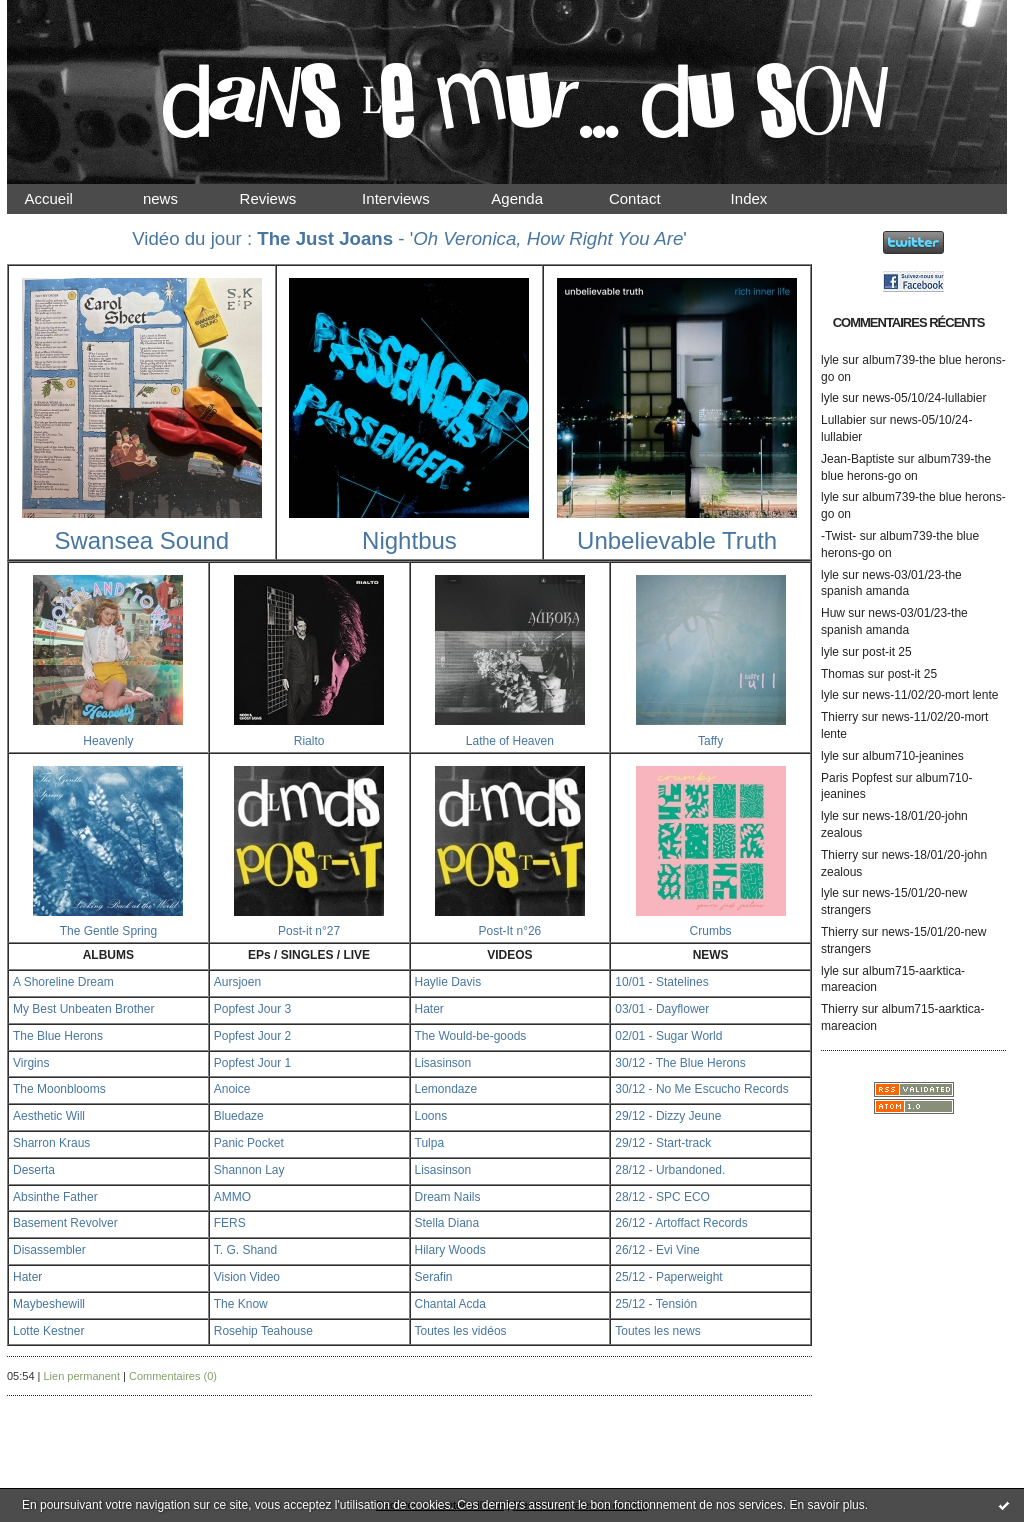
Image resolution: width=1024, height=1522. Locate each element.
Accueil (66, 198)
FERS (230, 1223)
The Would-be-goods (471, 1036)
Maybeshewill (49, 1304)
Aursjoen (237, 982)
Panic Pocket (249, 1143)
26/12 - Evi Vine (657, 1250)
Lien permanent (82, 1376)
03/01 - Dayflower (662, 1009)
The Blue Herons (58, 1036)
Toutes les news (657, 1331)
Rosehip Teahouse (263, 1331)
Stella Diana (447, 1223)
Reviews (287, 198)
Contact (652, 198)
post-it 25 (886, 652)
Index (765, 198)
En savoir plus (826, 1505)
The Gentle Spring (108, 931)
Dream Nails (448, 1197)
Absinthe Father (55, 1197)
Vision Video (247, 1277)
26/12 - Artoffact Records (681, 1223)
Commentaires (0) (173, 1376)
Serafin (434, 1277)
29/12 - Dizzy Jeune (668, 1116)
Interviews (413, 198)
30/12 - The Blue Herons (680, 1063)
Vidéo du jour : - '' (409, 238)
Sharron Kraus (51, 1143)
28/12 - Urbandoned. (670, 1170)
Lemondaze (446, 1089)
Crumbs (711, 931)
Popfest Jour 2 (252, 1036)
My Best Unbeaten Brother (83, 1009)
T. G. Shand (245, 1250)
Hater (429, 1009)
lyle (830, 360)
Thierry (839, 717)
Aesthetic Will (49, 1116)
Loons (431, 1116)
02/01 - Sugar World (668, 1036)
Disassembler (49, 1250)
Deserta (34, 1170)
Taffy (710, 741)
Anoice (232, 1089)
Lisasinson (443, 1063)
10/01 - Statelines (661, 982)
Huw (833, 613)
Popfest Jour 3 (252, 1009)
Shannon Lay (249, 1170)
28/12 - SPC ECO (662, 1197)
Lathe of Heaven (510, 741)
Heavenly (108, 741)
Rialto (309, 741)
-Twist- (838, 536)
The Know (241, 1304)
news (177, 198)
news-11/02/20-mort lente (930, 695)
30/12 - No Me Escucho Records (701, 1089)
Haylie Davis (448, 982)
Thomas (842, 674)
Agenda (535, 198)
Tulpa (430, 1143)
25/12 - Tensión (656, 1304)
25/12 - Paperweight (668, 1277)
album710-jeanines (912, 756)
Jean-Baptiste (857, 459)
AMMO (232, 1197)
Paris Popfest (856, 778)
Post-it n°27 (309, 931)
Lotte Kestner (48, 1331)
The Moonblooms (59, 1089)
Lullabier (843, 420)
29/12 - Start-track (663, 1143)
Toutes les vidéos (461, 1331)
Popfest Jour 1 (252, 1063)
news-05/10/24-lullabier (924, 398)
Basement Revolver (65, 1223)
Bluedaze (239, 1116)
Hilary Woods (450, 1250)
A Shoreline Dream (63, 982)
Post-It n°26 (509, 931)
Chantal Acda (450, 1304)
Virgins (31, 1063)
